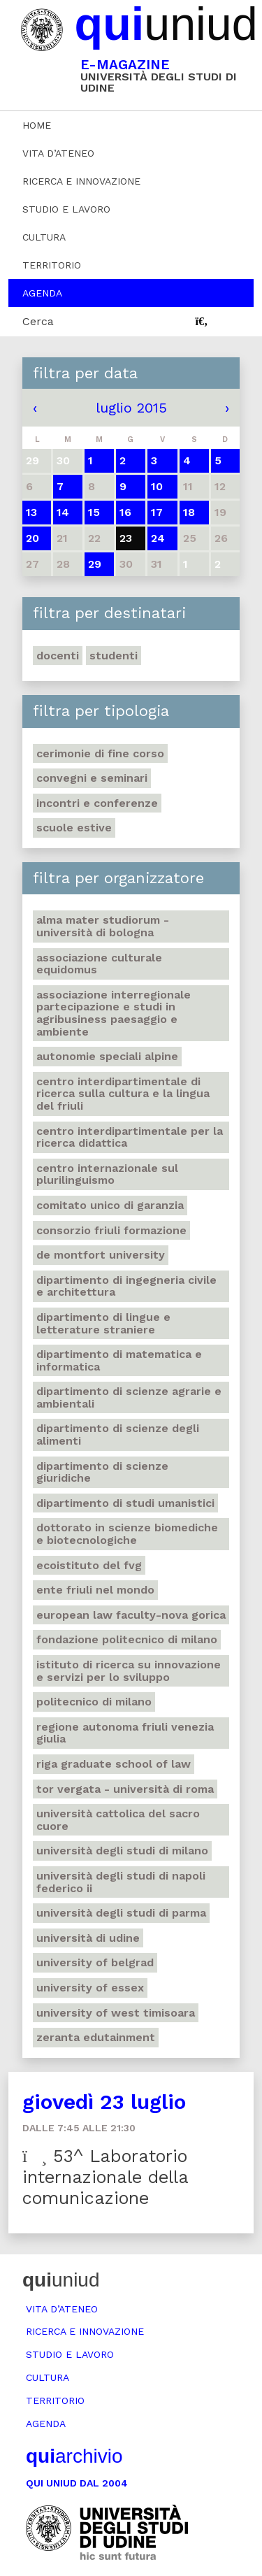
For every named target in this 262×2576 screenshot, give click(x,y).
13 (31, 512)
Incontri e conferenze (97, 803)
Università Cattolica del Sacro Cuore (118, 1820)
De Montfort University (100, 1254)
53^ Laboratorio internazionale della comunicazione (105, 2177)
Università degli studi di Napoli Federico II (120, 1882)
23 (125, 538)
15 (94, 512)
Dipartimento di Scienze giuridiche (102, 1472)
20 (32, 538)
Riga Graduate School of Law (113, 1763)
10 (157, 486)
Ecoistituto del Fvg (89, 1565)
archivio (74, 2456)
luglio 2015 (131, 407)
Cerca (38, 321)
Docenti (57, 655)
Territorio (51, 265)
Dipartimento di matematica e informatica (119, 1360)
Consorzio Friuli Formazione (111, 1230)
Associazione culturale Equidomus (99, 964)
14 (63, 512)
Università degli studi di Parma (121, 1912)
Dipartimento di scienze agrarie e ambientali (128, 1397)
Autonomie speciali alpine (107, 1056)
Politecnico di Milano (94, 1701)
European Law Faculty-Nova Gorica (131, 1615)
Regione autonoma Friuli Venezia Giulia (125, 1733)
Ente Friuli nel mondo (95, 1589)
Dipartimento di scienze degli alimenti (117, 1434)
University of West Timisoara (115, 2012)
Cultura (44, 237)
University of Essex (90, 1987)
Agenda (42, 293)
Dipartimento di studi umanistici (125, 1503)
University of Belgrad (95, 1962)
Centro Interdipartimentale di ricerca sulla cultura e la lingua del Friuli (123, 1093)
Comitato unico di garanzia (110, 1205)
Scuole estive (74, 827)
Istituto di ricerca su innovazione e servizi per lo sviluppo (128, 1671)
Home (36, 125)
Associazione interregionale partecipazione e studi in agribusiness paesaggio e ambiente (113, 1013)
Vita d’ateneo (58, 153)
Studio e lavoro (66, 209)
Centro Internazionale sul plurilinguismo (107, 1174)
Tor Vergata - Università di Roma (125, 1789)
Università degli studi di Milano (122, 1850)
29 (94, 564)
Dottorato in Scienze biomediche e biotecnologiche (127, 1534)
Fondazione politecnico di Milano (126, 1639)
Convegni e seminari (91, 778)
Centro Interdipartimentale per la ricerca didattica (129, 1137)
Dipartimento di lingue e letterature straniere (103, 1323)
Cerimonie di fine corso (100, 753)
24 (158, 538)
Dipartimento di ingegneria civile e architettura (126, 1286)
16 (125, 512)
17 (157, 512)
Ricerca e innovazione (81, 181)
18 (189, 512)
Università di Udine (88, 1938)
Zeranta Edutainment (95, 2037)
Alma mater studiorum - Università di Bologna (102, 926)
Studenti (113, 655)
